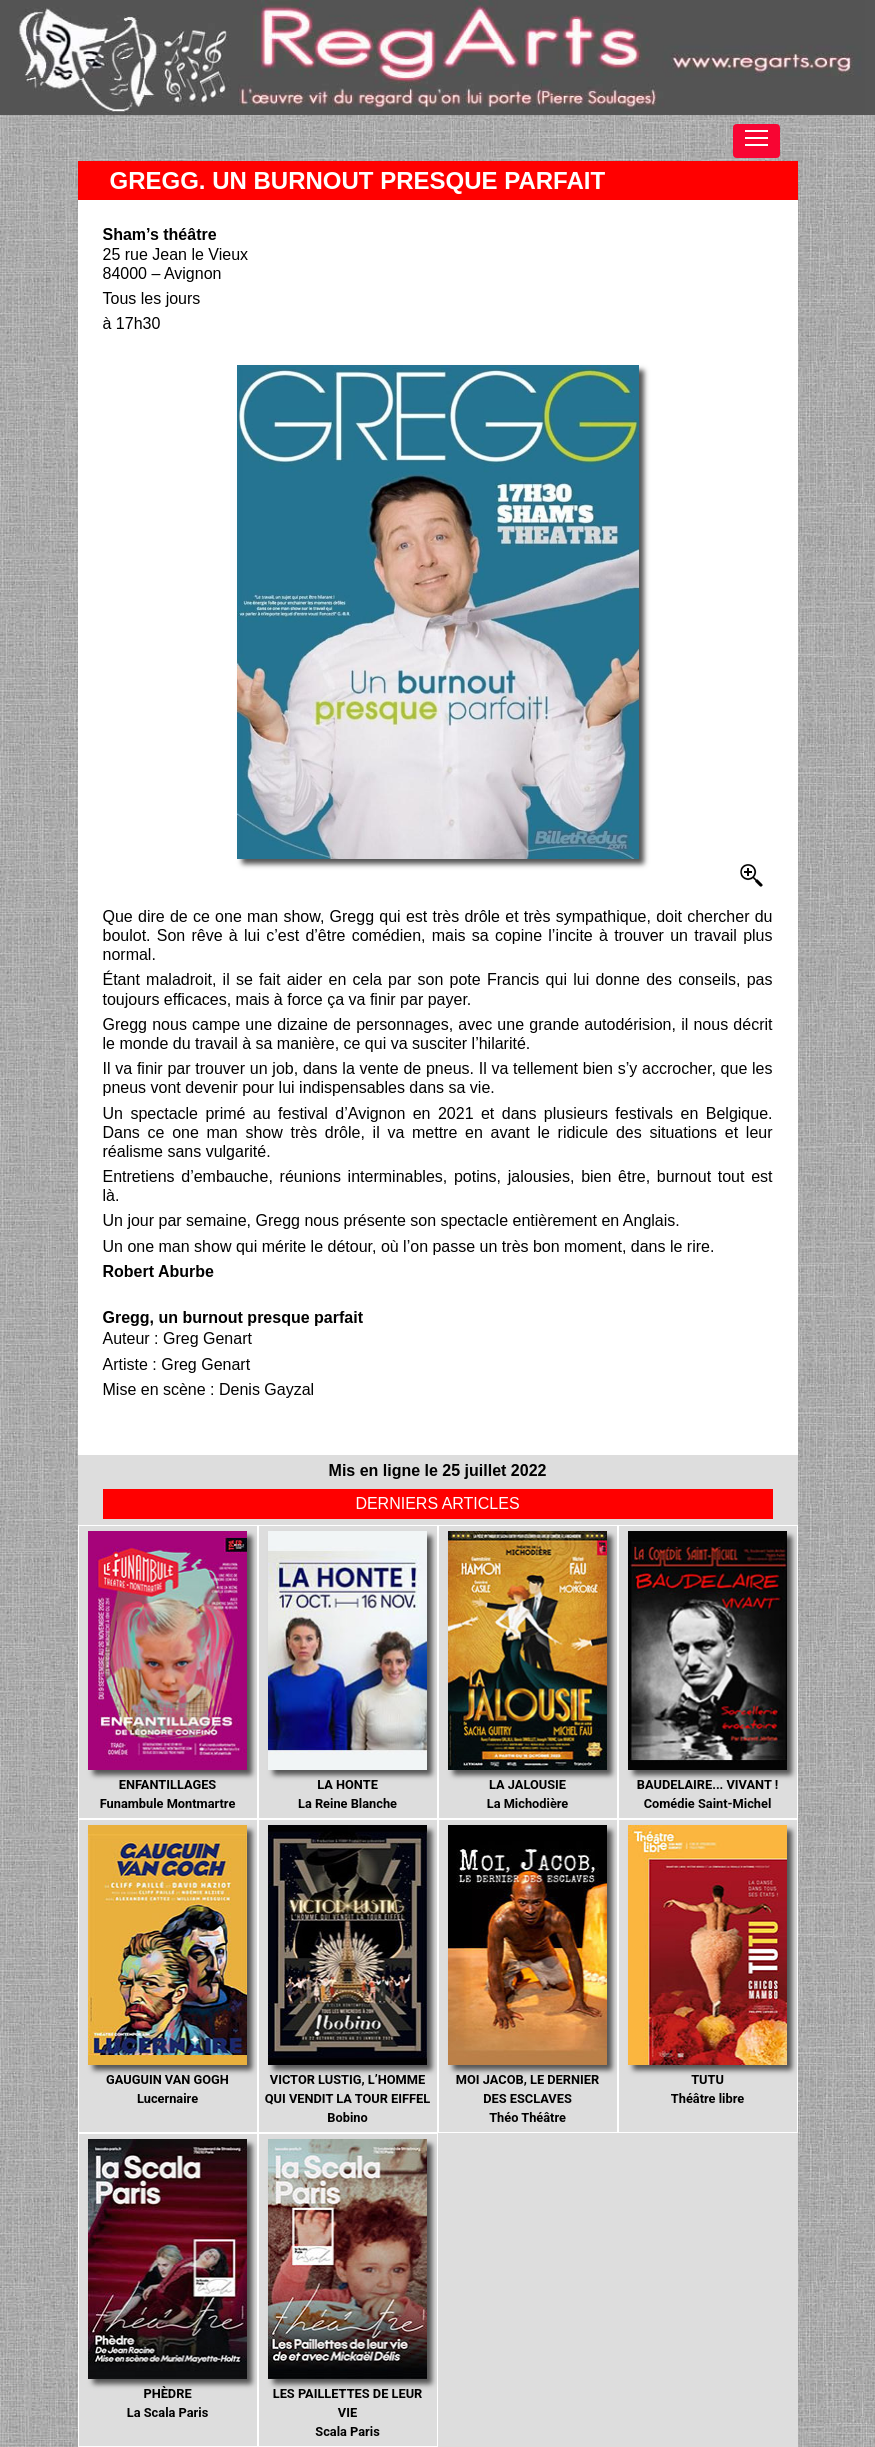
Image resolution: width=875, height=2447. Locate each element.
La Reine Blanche (348, 1671)
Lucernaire (168, 1965)
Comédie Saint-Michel (708, 1671)
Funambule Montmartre (168, 1671)
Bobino (347, 1975)
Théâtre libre (708, 1965)
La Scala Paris (168, 2279)
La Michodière (528, 1671)
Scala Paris (348, 2289)
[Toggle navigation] (756, 141)
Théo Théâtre (528, 1975)
